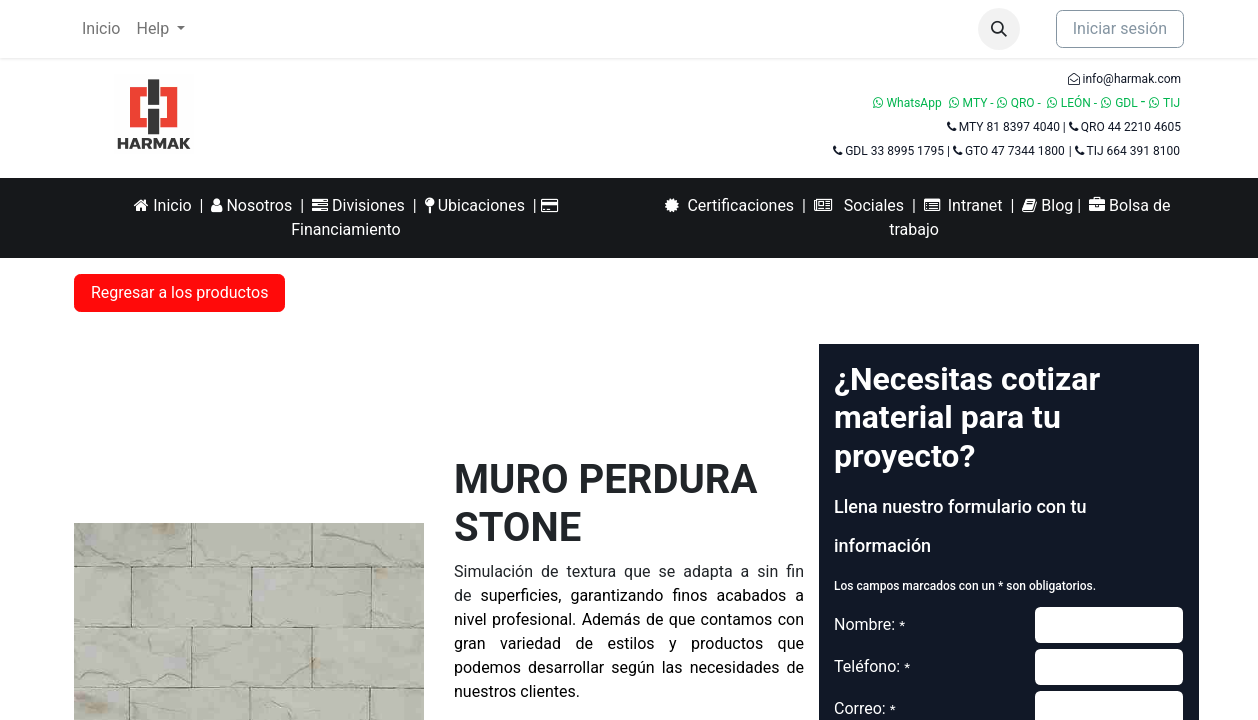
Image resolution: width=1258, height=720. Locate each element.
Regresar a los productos (179, 292)
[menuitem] (101, 29)
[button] (999, 29)
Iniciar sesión (1120, 28)
